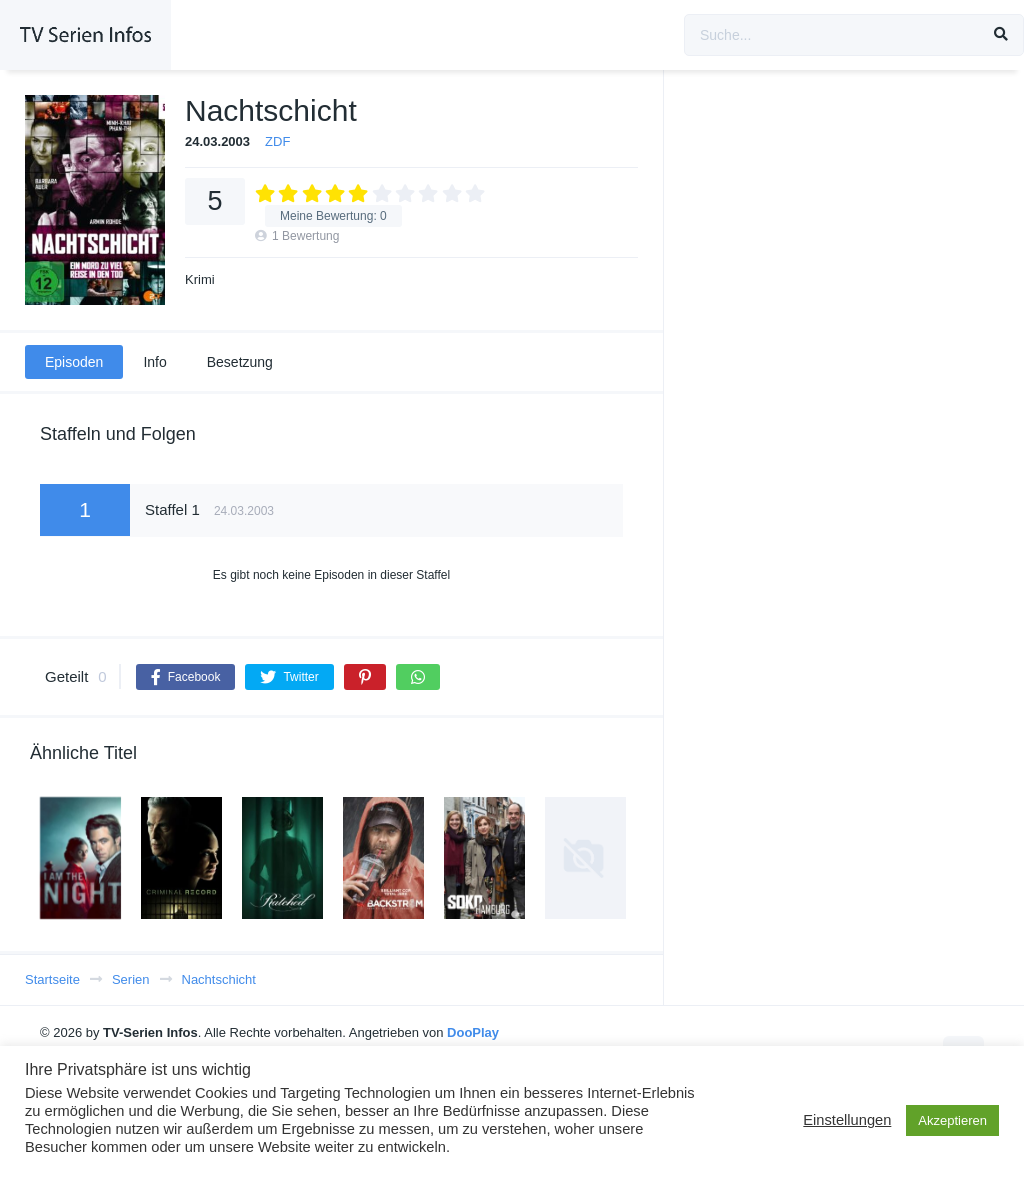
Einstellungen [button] (847, 1120)
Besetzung (240, 362)
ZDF (277, 141)
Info (154, 362)
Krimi (200, 279)
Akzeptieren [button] (952, 1120)
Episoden (74, 362)
